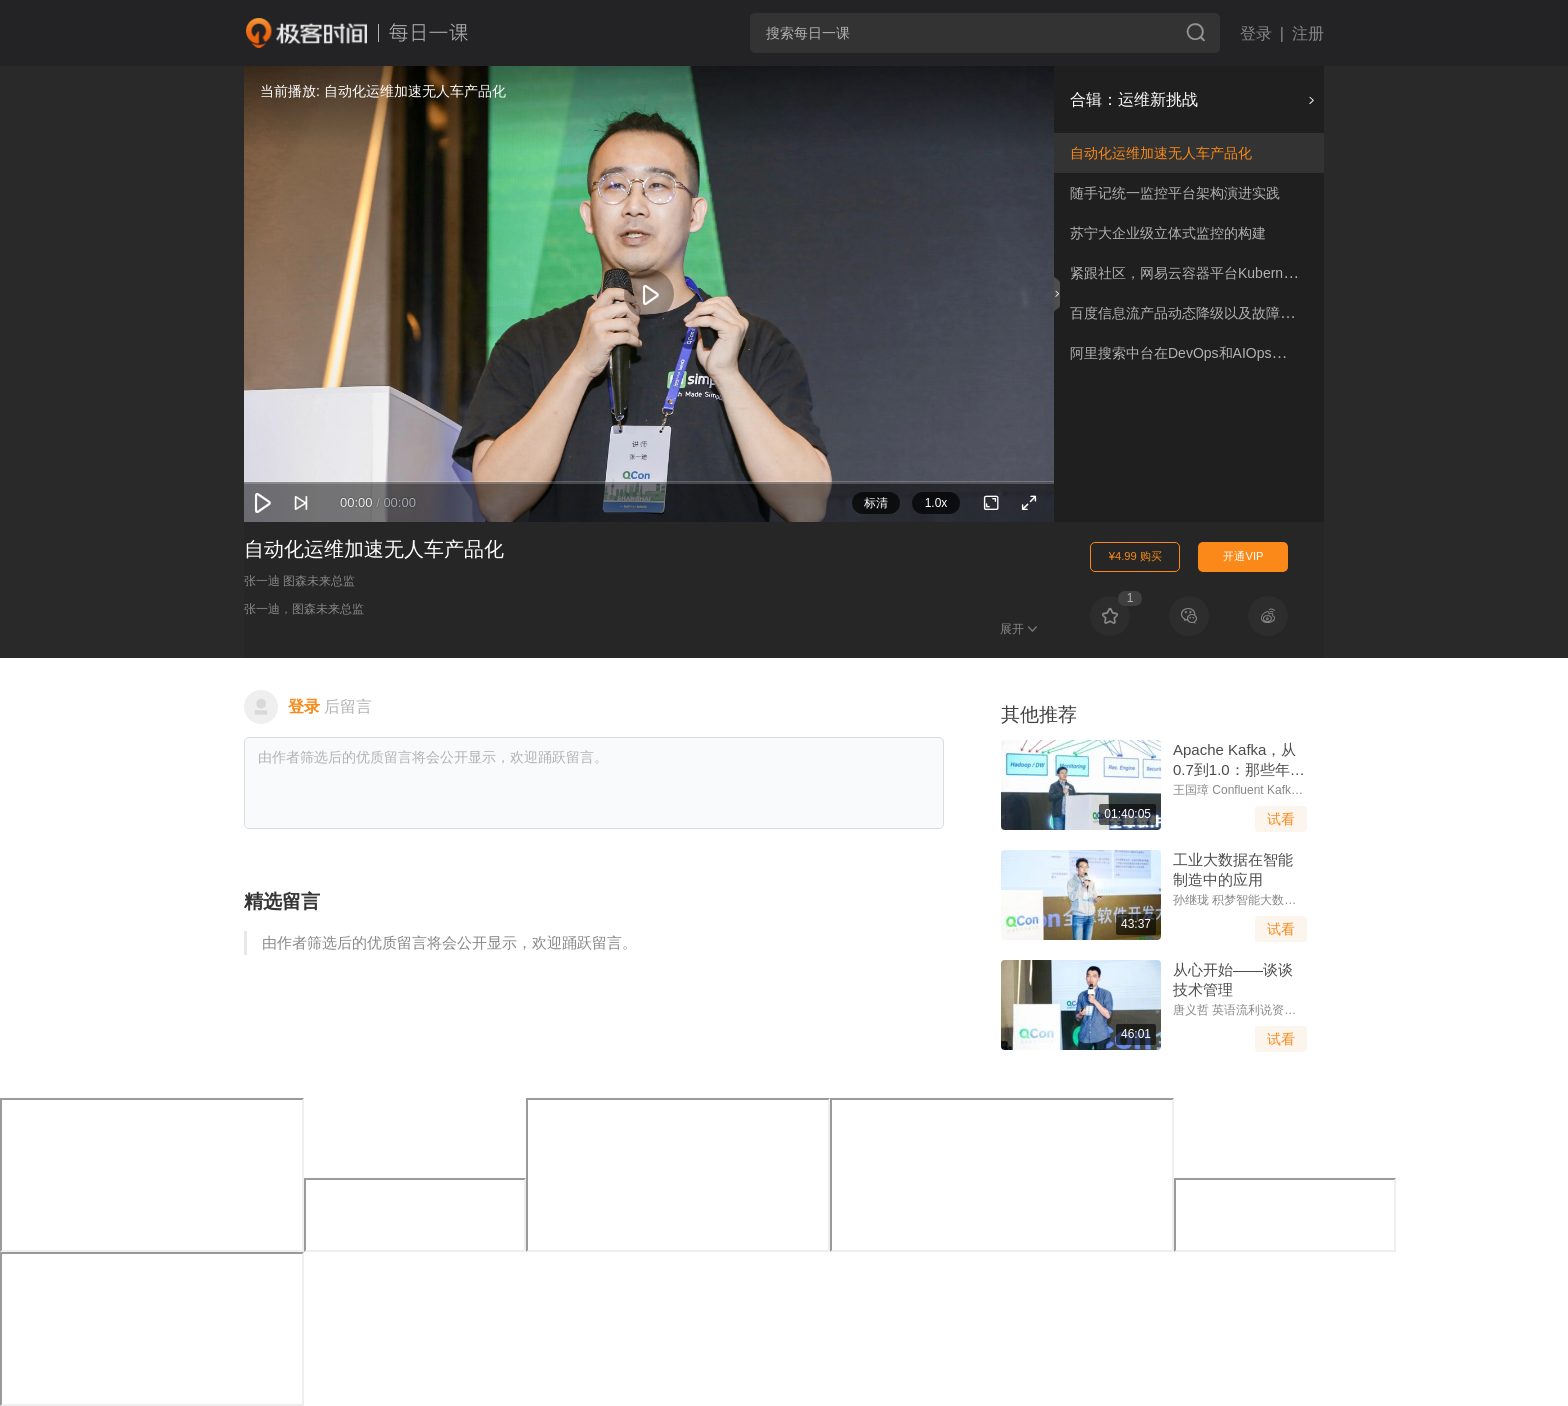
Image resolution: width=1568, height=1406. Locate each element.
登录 (1256, 33)
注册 (1308, 33)
